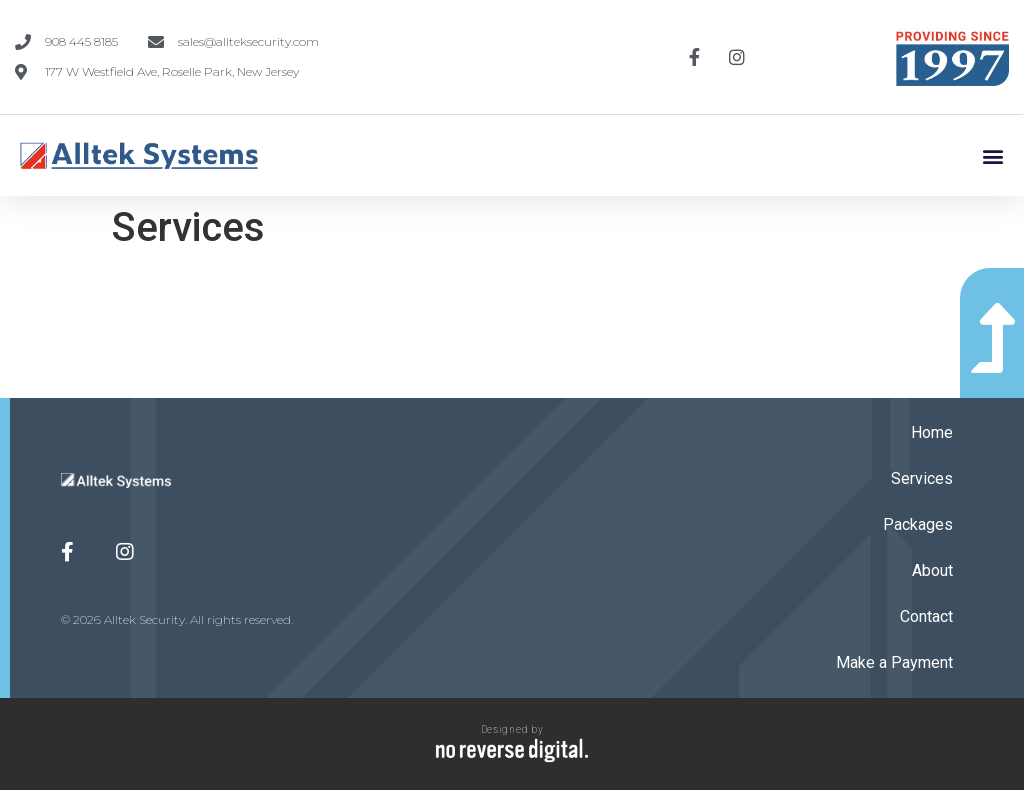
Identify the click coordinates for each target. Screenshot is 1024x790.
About (932, 570)
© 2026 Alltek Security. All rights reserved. (177, 619)
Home (932, 432)
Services (922, 478)
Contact (926, 616)
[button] (992, 155)
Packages (918, 524)
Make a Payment (894, 662)
